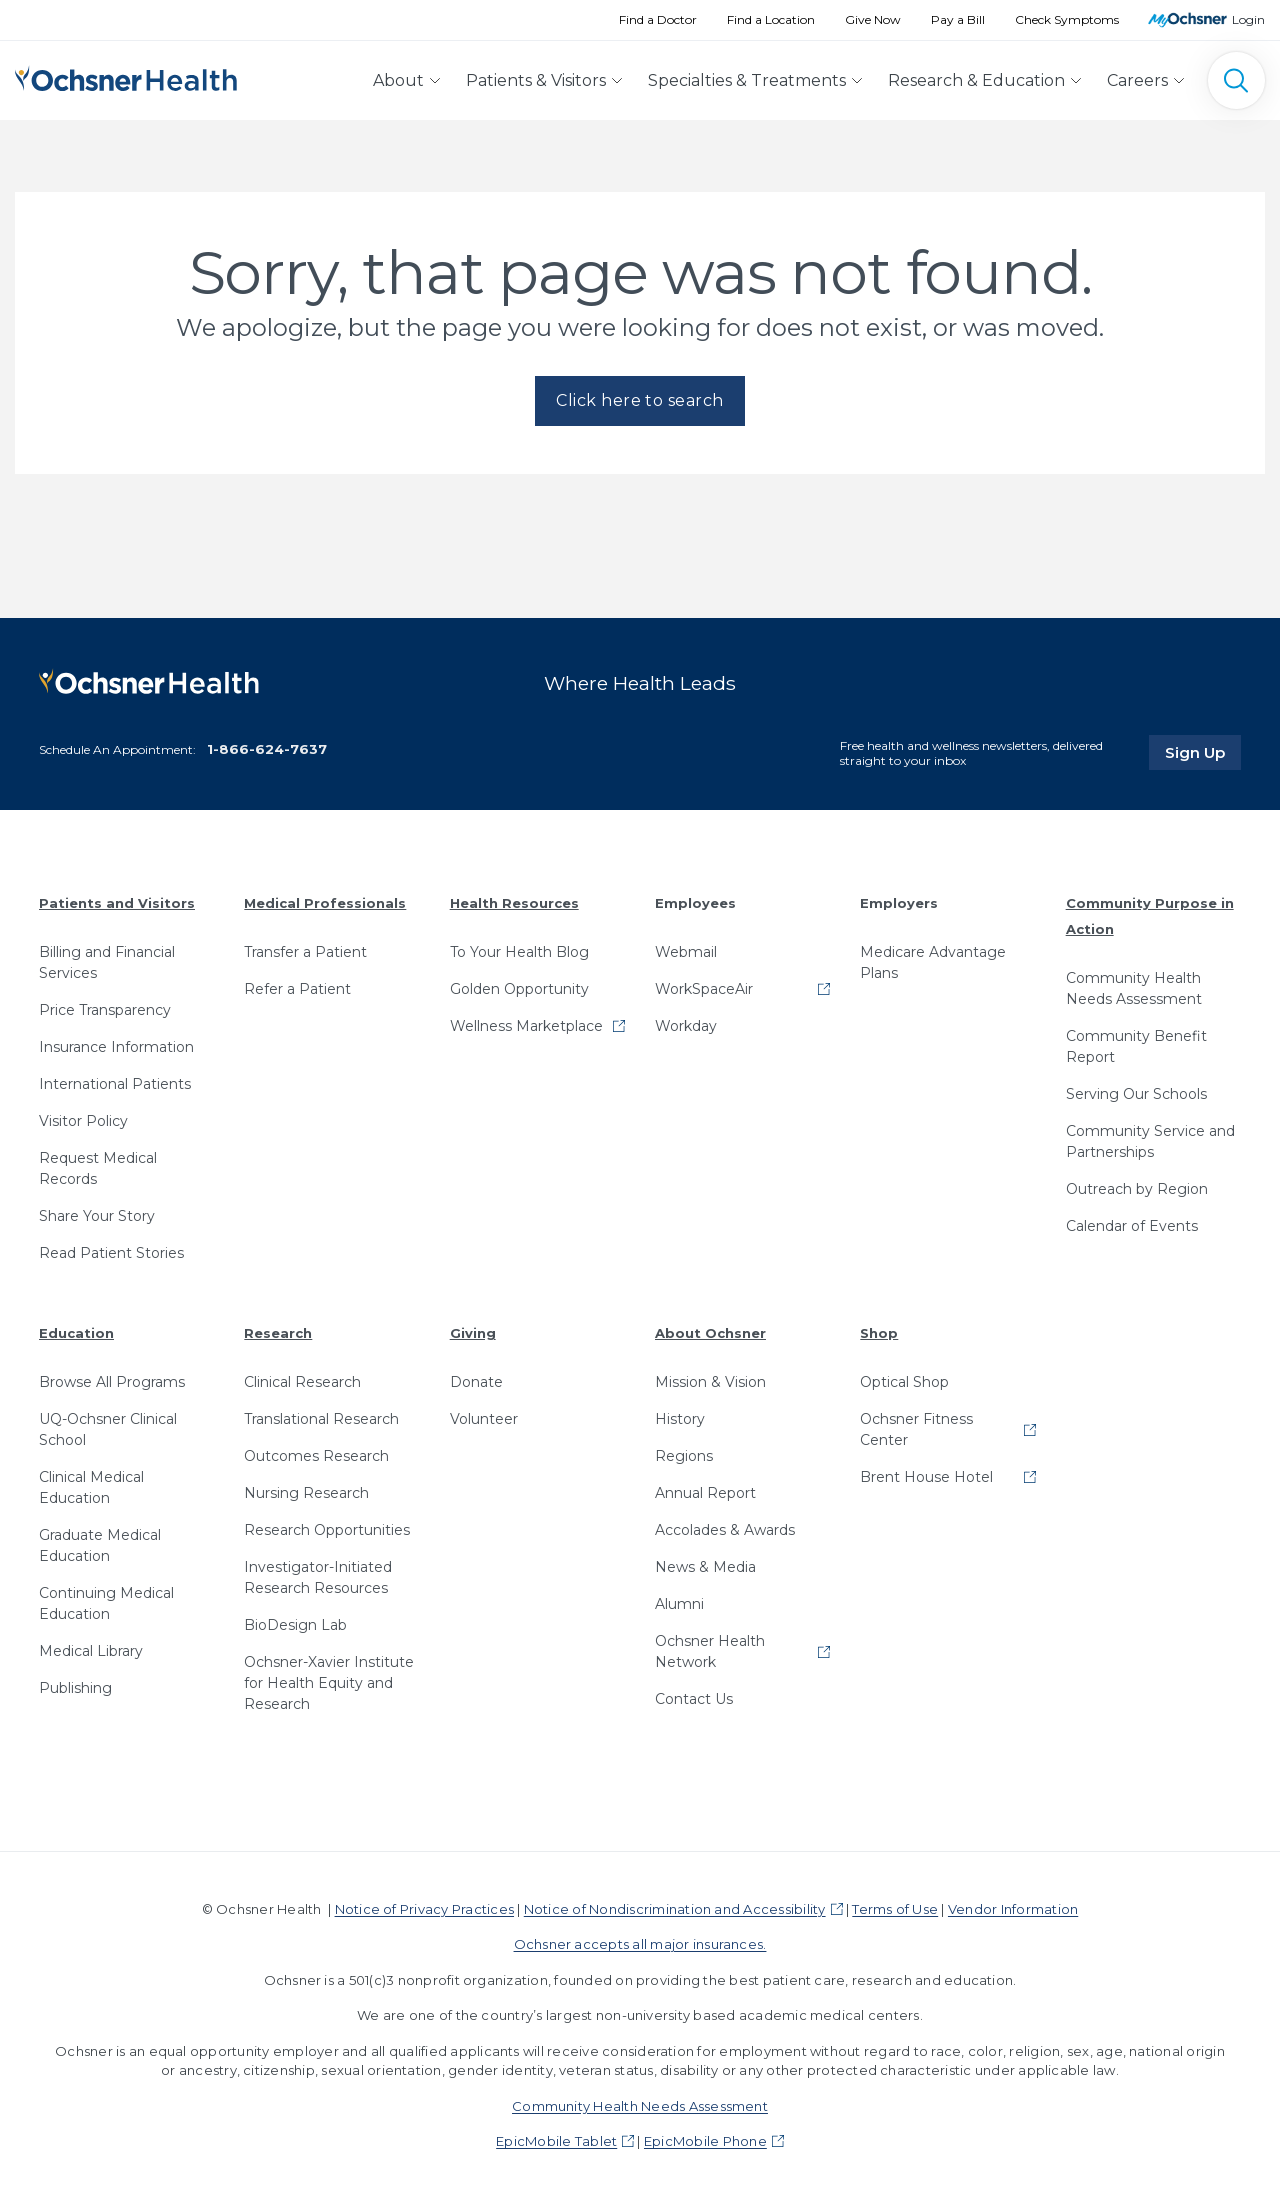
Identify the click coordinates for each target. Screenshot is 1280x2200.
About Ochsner (710, 1333)
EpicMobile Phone (705, 2141)
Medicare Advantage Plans (933, 962)
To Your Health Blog (519, 952)
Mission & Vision (710, 1382)
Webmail (686, 952)
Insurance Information (116, 1047)
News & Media (705, 1567)
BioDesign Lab (295, 1625)
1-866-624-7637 (267, 749)
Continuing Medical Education (106, 1603)
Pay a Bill (958, 19)
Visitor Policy (83, 1121)
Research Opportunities (327, 1530)
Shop (879, 1333)
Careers (1137, 80)
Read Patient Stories (111, 1253)
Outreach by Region (1137, 1189)
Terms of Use (895, 1909)
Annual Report (705, 1493)
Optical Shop (904, 1382)
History (680, 1419)
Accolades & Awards (725, 1530)
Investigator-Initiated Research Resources (318, 1577)
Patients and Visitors (117, 903)
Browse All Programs (112, 1382)
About (398, 80)
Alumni (679, 1604)
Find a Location (771, 19)
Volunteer (484, 1419)
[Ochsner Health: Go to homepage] (126, 76)
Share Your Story (97, 1216)
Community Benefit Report (1136, 1046)
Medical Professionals (325, 903)
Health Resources (514, 903)
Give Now (873, 19)
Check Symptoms (1067, 19)
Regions (684, 1456)
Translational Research (321, 1419)
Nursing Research (306, 1493)
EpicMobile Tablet (556, 2141)
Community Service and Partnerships (1150, 1141)
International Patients (115, 1084)
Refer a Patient (297, 989)
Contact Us (694, 1699)
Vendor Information (1013, 1909)
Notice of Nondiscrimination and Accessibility (675, 1909)
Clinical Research (302, 1382)
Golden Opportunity (519, 989)
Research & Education (976, 80)
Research (278, 1333)
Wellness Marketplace (526, 1026)
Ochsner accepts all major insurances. (640, 1944)
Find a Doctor (658, 19)
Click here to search (640, 400)
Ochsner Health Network (710, 1651)
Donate (476, 1382)
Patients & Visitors (536, 80)
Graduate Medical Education (100, 1545)
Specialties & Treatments (747, 80)
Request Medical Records (98, 1168)
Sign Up (1203, 752)
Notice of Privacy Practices (424, 1909)
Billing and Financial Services (107, 962)
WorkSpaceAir (704, 989)
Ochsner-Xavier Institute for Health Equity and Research (329, 1683)
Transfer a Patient (305, 952)
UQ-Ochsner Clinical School (108, 1429)
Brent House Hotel (926, 1477)
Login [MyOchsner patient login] (1248, 19)
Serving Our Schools (1136, 1094)
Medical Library (91, 1651)
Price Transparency (105, 1010)
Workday (686, 1026)
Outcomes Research (316, 1456)
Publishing (75, 1688)
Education (76, 1333)
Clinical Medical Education (91, 1487)
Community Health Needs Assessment (1134, 988)
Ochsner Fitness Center (916, 1429)
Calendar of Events (1132, 1226)
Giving (473, 1333)
